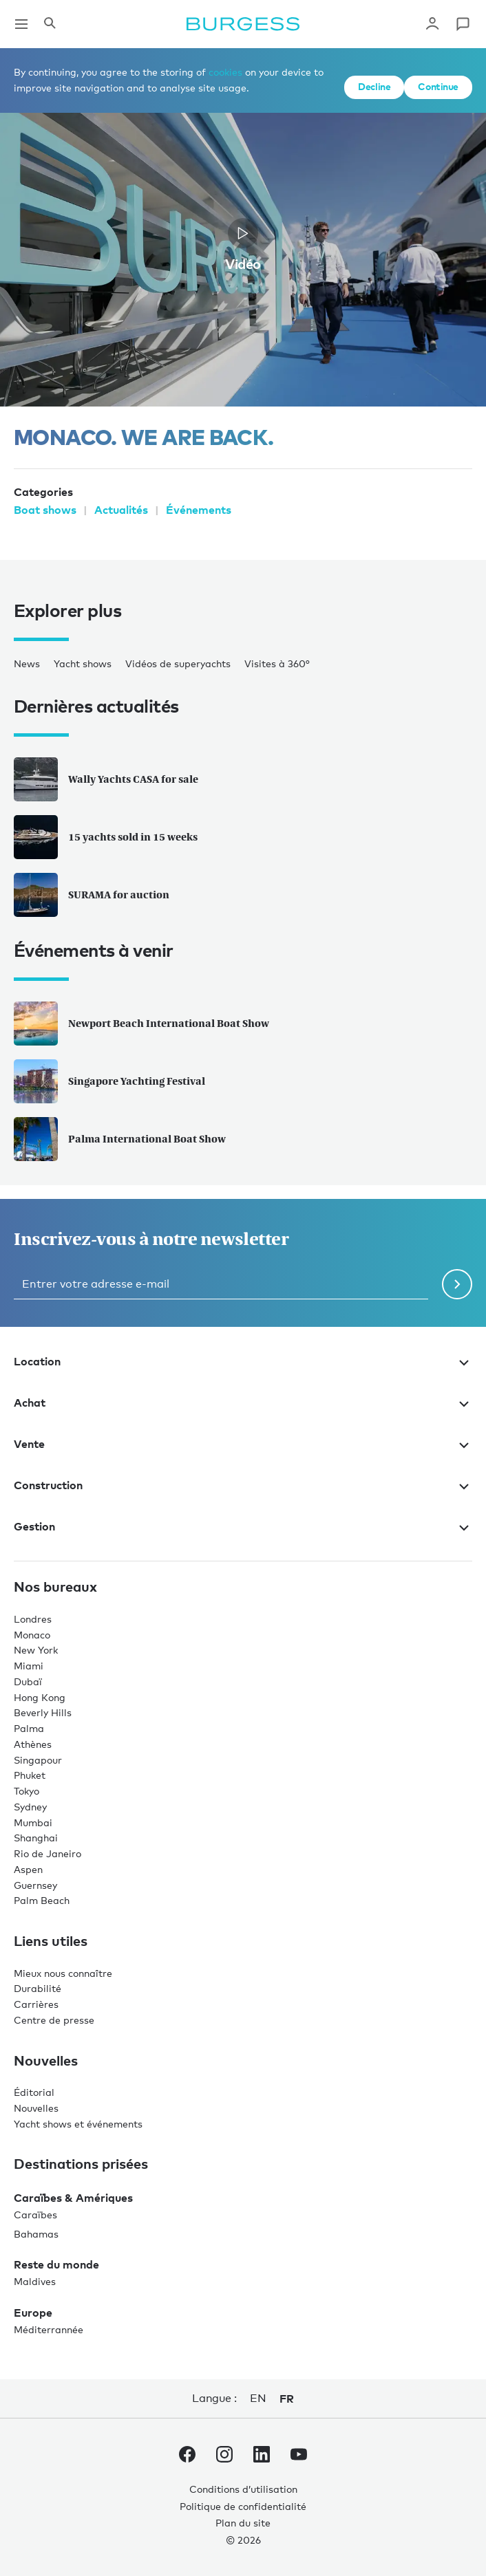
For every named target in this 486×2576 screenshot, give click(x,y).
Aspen (28, 1869)
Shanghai (36, 1837)
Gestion (243, 1526)
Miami (28, 1665)
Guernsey (35, 1885)
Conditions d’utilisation (243, 2489)
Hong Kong (39, 1697)
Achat (243, 1402)
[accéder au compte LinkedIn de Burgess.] (261, 2457)
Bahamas (36, 2234)
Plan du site (243, 2523)
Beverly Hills (43, 1712)
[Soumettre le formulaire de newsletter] (457, 1284)
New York (36, 1650)
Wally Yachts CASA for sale (106, 779)
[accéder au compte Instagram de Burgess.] (224, 2457)
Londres (33, 1619)
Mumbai (33, 1822)
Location (243, 1361)
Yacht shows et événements (78, 2124)
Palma (29, 1728)
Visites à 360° (277, 663)
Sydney (30, 1806)
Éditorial (34, 2092)
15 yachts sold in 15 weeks (106, 837)
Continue (438, 86)
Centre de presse (54, 2020)
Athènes (33, 1744)
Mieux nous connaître (63, 1973)
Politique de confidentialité (243, 2506)
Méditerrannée (48, 2329)
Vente (243, 1444)
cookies (225, 72)
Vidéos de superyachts (178, 663)
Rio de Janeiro (47, 1853)
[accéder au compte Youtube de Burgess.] (299, 2457)
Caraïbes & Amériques (73, 2198)
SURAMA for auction (91, 895)
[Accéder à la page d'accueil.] (243, 24)
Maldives (35, 2281)
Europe (33, 2312)
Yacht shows (83, 663)
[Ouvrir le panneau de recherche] (49, 24)
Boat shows (45, 510)
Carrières (36, 2004)
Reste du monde (56, 2264)
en (258, 2398)
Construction (243, 1485)
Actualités (121, 510)
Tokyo (26, 1791)
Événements (198, 510)
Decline (374, 86)
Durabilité (37, 1988)
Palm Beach (42, 1900)
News (27, 663)
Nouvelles (36, 2108)
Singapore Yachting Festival (109, 1081)
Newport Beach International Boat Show (141, 1024)
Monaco (32, 1635)
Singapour (38, 1760)
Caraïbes (35, 2214)
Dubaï (28, 1681)
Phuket (29, 1775)
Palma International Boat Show (120, 1139)
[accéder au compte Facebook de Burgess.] (187, 2457)
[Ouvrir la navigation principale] (21, 24)
